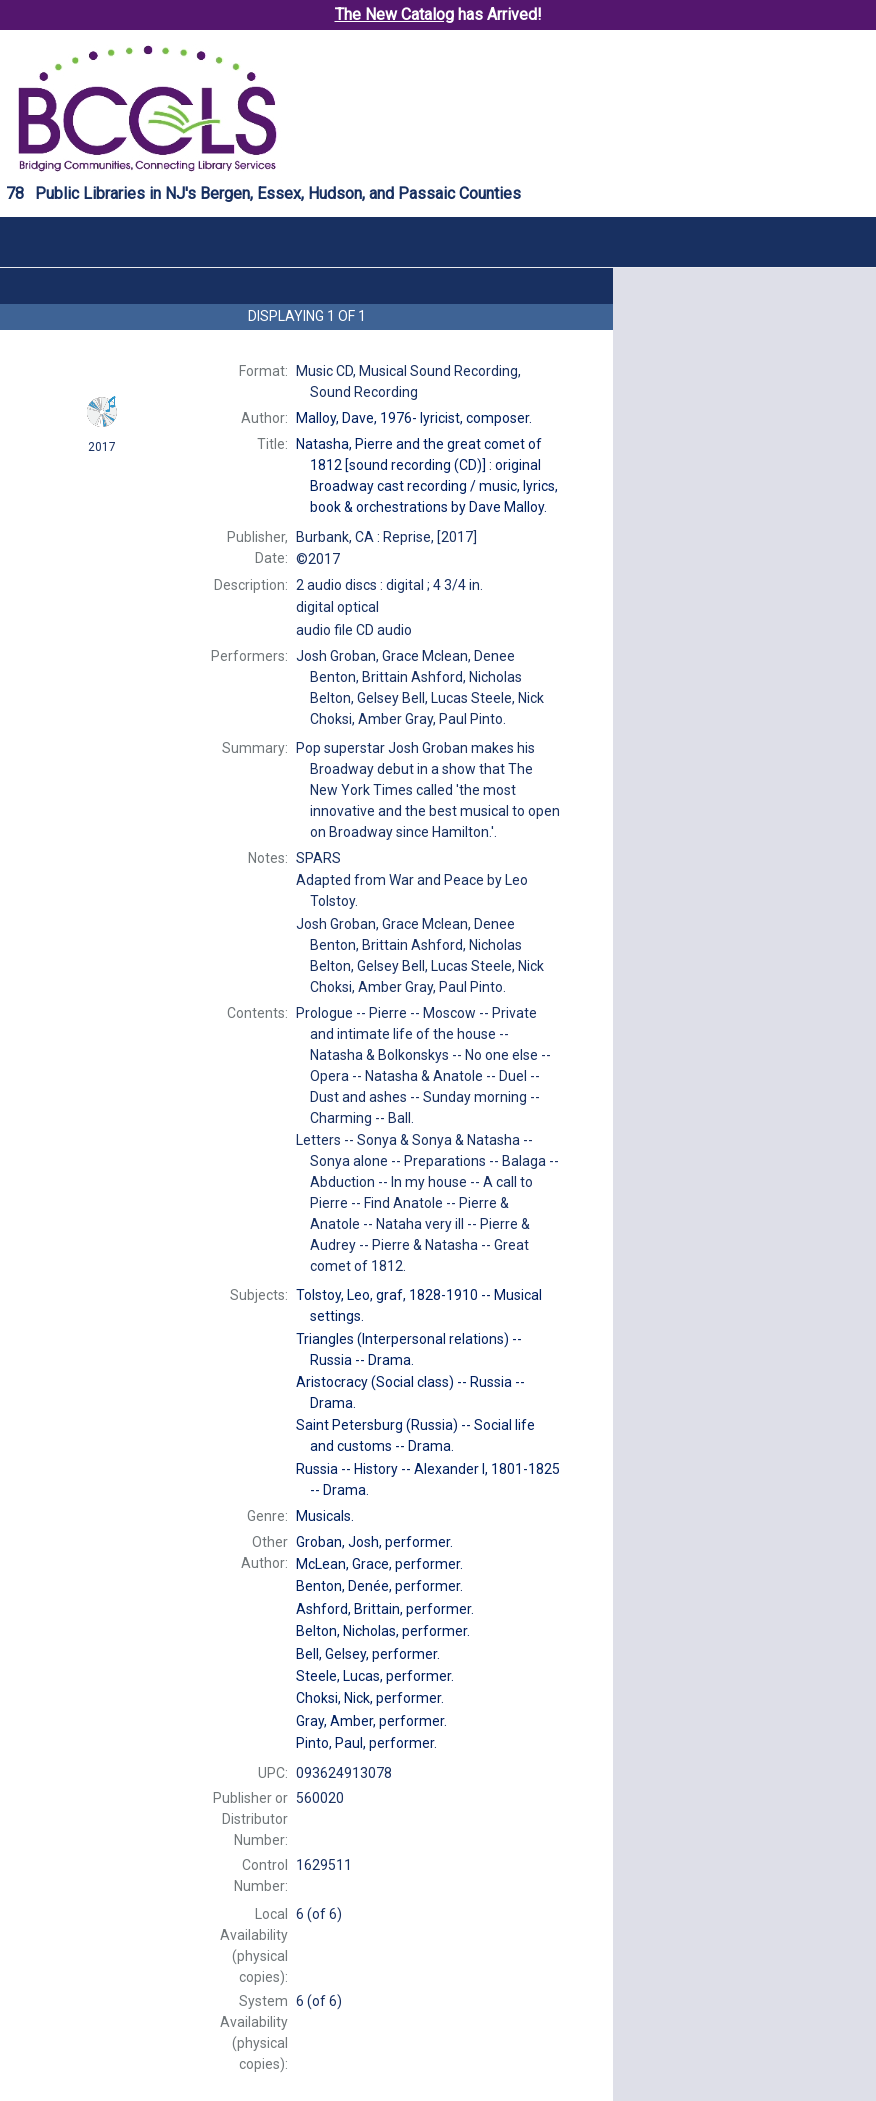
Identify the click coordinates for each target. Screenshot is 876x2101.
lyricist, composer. (414, 418)
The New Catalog (394, 14)
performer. (374, 1542)
